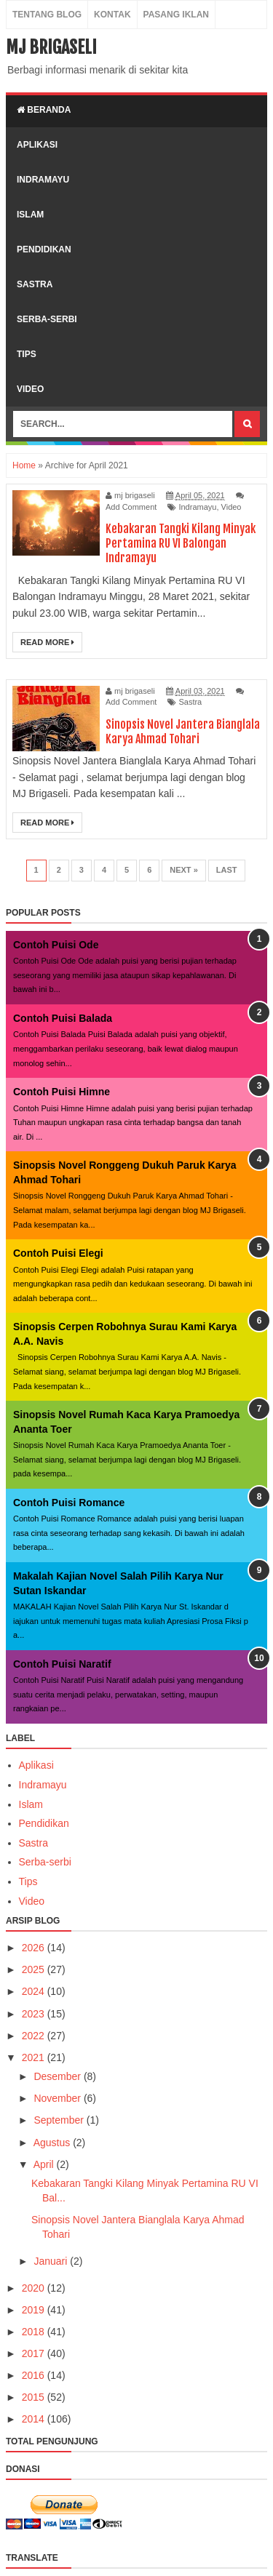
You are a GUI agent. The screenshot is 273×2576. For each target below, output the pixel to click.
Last (226, 869)
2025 (34, 1969)
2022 (34, 2035)
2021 (34, 2057)
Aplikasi (36, 1765)
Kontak (112, 14)
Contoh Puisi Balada (62, 1018)
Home (24, 465)
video (30, 389)
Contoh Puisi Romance (68, 1502)
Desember (58, 2076)
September (59, 2120)
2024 (34, 1991)
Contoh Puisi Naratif (62, 1664)
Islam (31, 1804)
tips (26, 354)
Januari (51, 2261)
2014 (34, 2419)
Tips (28, 1881)
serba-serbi (47, 319)
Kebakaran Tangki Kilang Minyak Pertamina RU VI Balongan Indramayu (181, 543)
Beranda (44, 110)
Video (231, 507)
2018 (34, 2331)
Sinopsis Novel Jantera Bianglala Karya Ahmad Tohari (183, 731)
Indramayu (197, 507)
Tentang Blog (47, 14)
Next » (184, 869)
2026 (34, 1947)
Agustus (53, 2142)
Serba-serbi (45, 1862)
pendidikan (44, 249)
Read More (47, 642)
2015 (34, 2397)
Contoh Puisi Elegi (58, 1253)
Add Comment (131, 507)
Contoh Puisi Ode (55, 945)
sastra (34, 284)
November (58, 2098)
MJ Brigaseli (51, 47)
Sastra (190, 701)
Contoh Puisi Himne (61, 1091)
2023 (34, 2014)
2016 (34, 2375)
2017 (34, 2353)
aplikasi (37, 145)
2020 (34, 2288)
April (45, 2164)
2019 (34, 2310)
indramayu (43, 180)
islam (30, 214)
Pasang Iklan (176, 14)
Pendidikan (44, 1823)
